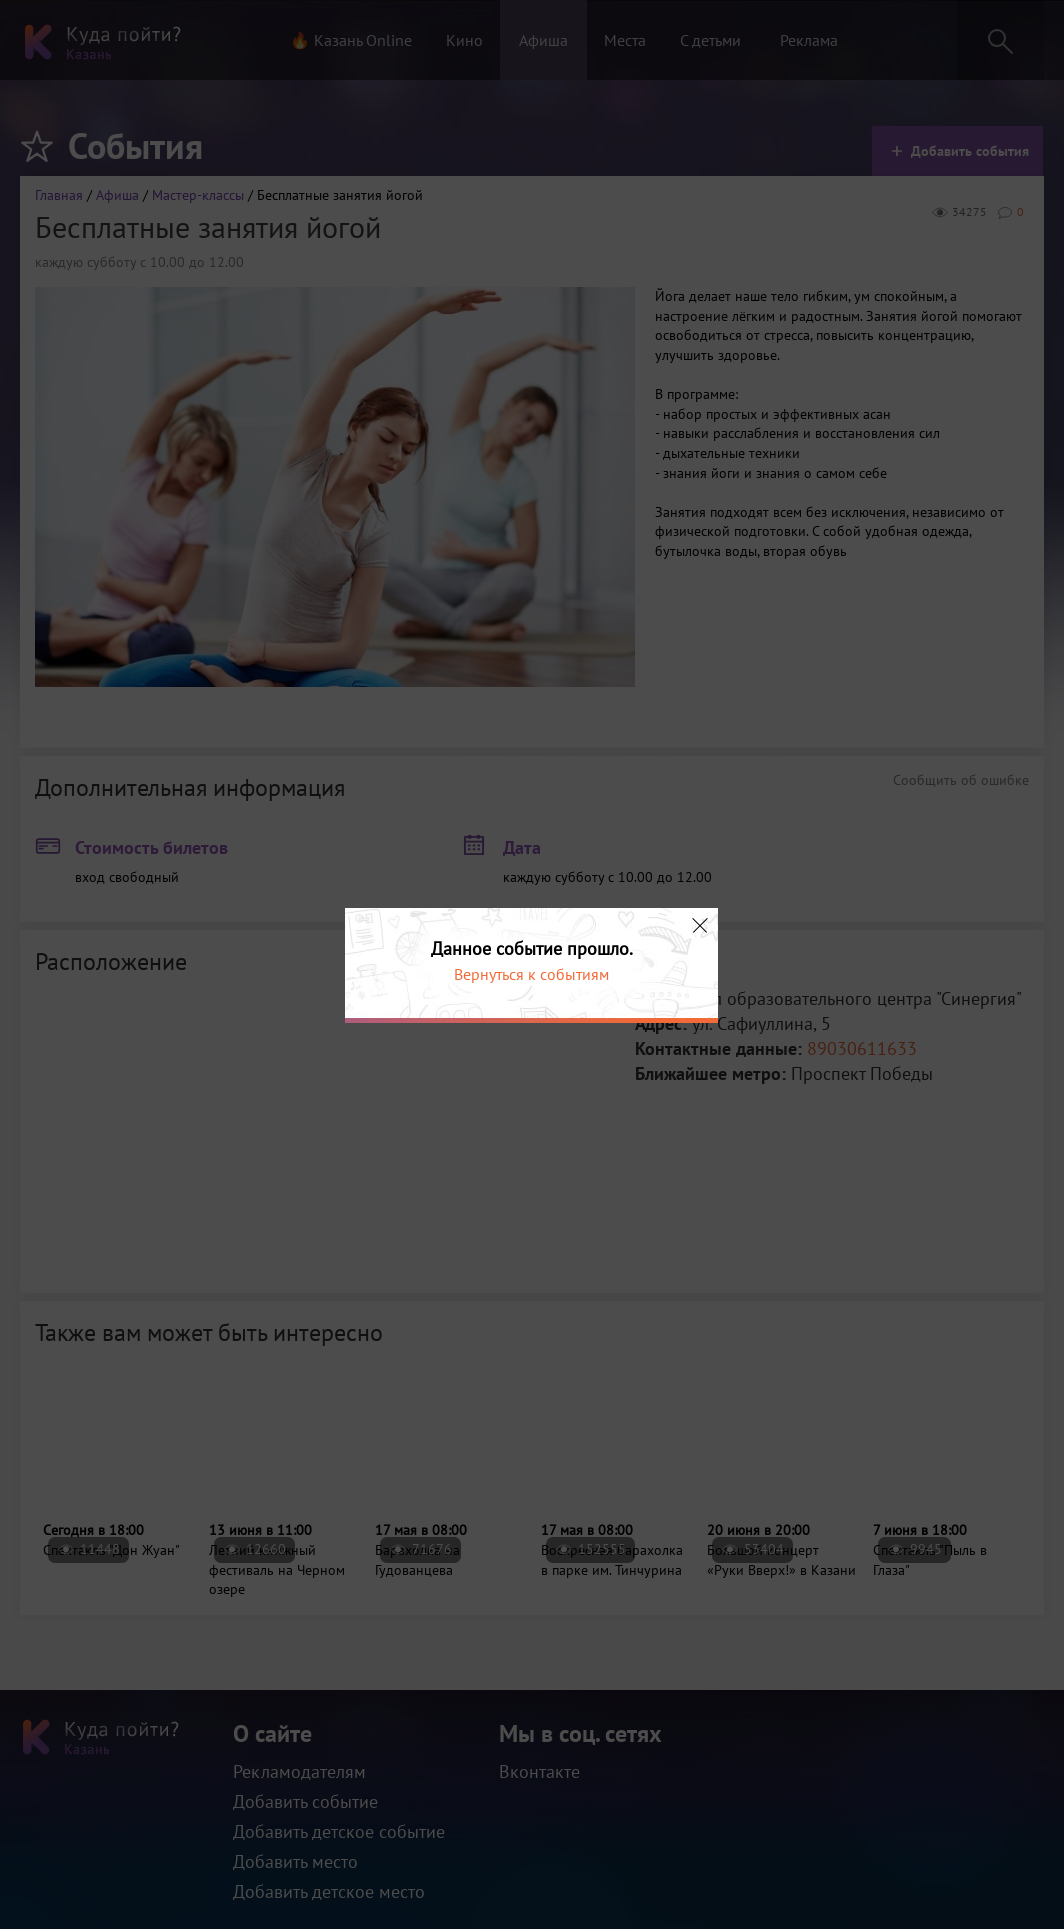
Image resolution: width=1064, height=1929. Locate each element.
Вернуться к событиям (531, 974)
